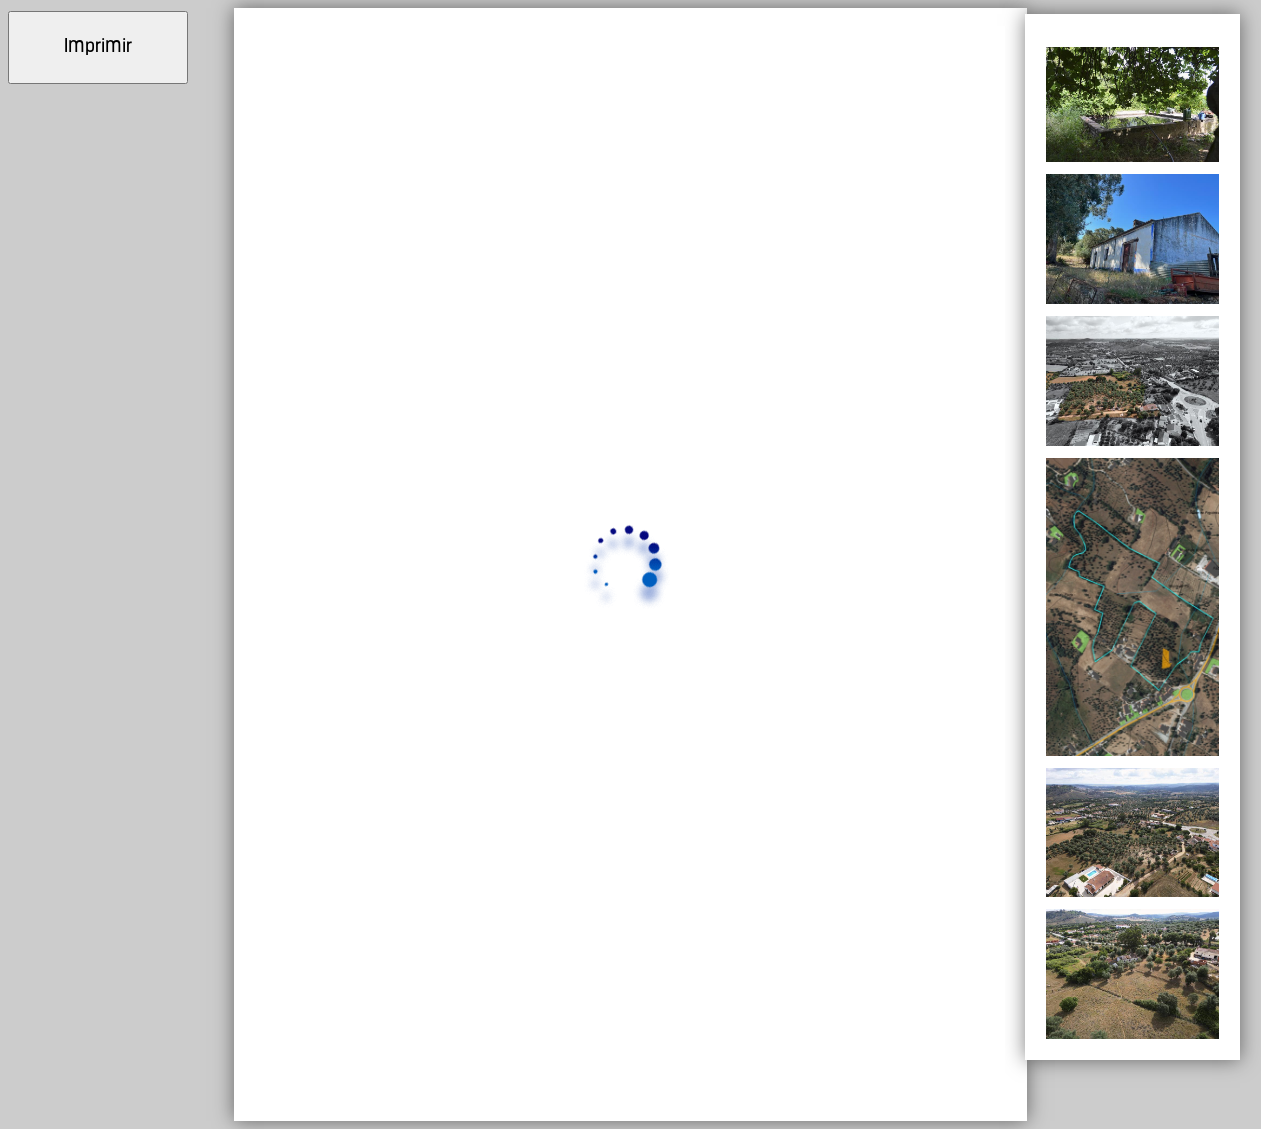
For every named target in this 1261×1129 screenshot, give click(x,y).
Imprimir (98, 47)
